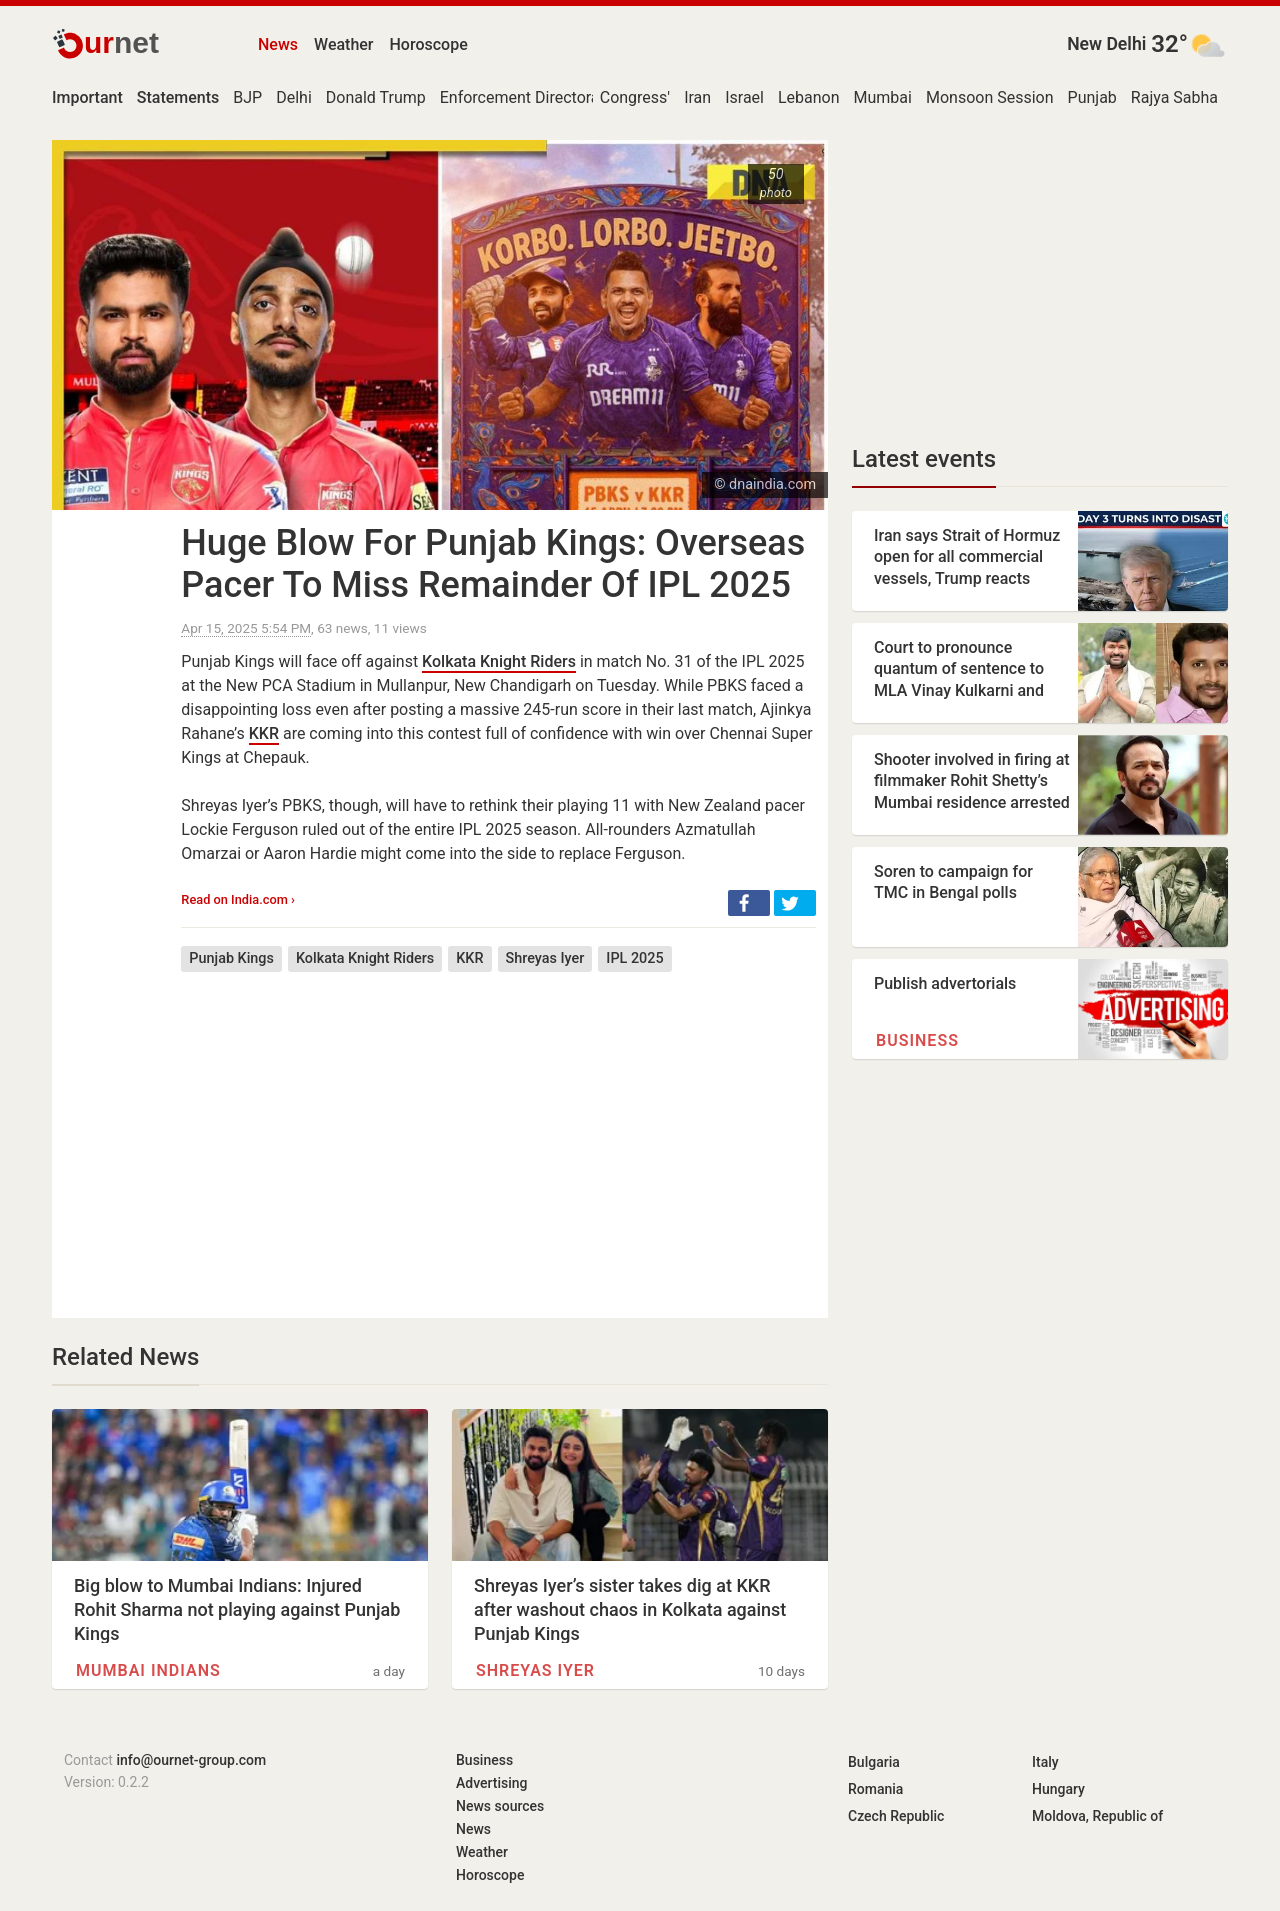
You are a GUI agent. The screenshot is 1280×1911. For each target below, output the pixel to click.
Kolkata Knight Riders (499, 661)
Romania (875, 1789)
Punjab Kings (231, 958)
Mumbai (883, 97)
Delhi (294, 97)
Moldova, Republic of (1097, 1816)
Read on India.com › (238, 899)
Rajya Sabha (1174, 97)
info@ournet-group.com (191, 1760)
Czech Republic (896, 1816)
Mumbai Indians (148, 1670)
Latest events (924, 459)
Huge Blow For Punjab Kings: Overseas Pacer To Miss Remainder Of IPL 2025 (493, 564)
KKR (264, 733)
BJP (247, 97)
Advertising (492, 1783)
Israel (744, 97)
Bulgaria (874, 1762)
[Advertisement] (498, 1130)
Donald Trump (376, 97)
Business (917, 1040)
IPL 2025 (634, 958)
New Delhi (1106, 44)
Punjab (1092, 97)
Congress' (635, 97)
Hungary (1058, 1789)
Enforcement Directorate (527, 97)
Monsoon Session (990, 97)
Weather (343, 44)
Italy (1045, 1762)
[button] (749, 903)
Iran (697, 97)
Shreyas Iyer (545, 958)
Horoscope (429, 44)
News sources (500, 1806)
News (278, 44)
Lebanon (809, 97)
